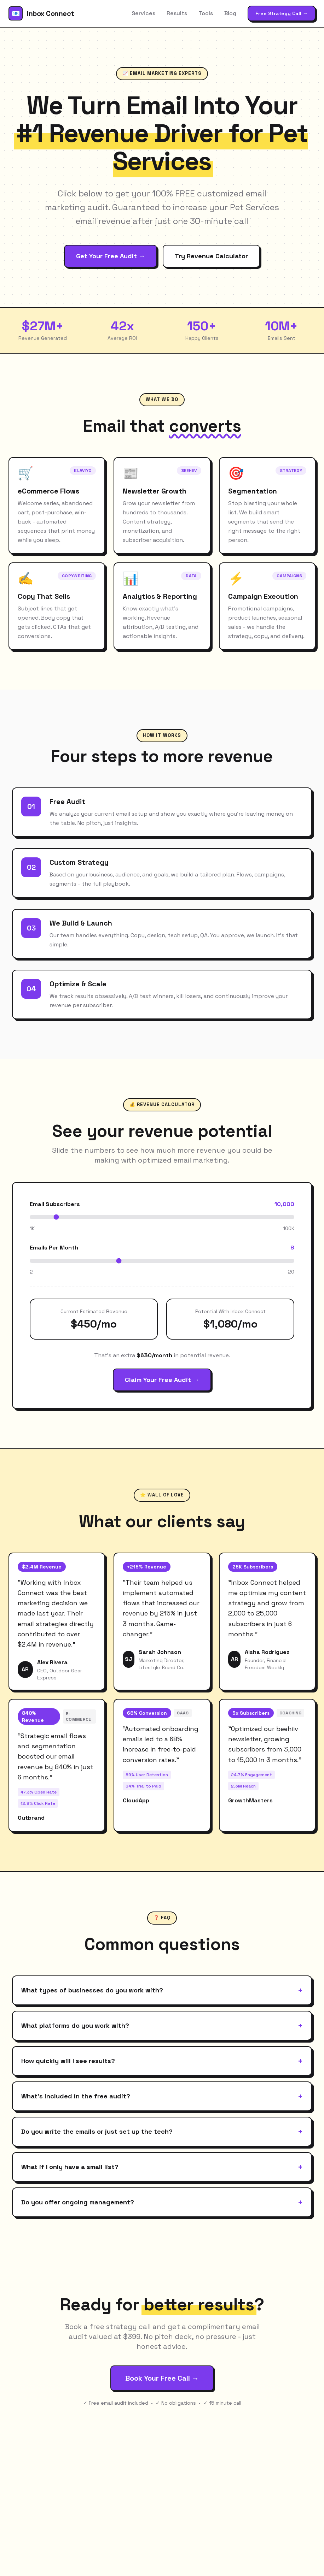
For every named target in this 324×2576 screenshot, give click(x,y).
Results (177, 13)
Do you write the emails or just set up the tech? (162, 2131)
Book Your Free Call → (162, 2378)
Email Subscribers (55, 1204)
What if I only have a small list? (162, 2167)
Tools (205, 13)
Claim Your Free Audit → (162, 1380)
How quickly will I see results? (162, 2061)
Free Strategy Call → (281, 13)
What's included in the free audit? (162, 2096)
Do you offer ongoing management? (162, 2202)
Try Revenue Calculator (211, 256)
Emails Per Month (54, 1247)
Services (143, 13)
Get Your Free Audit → (110, 256)
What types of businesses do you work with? (162, 1990)
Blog (230, 13)
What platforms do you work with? (162, 2025)
